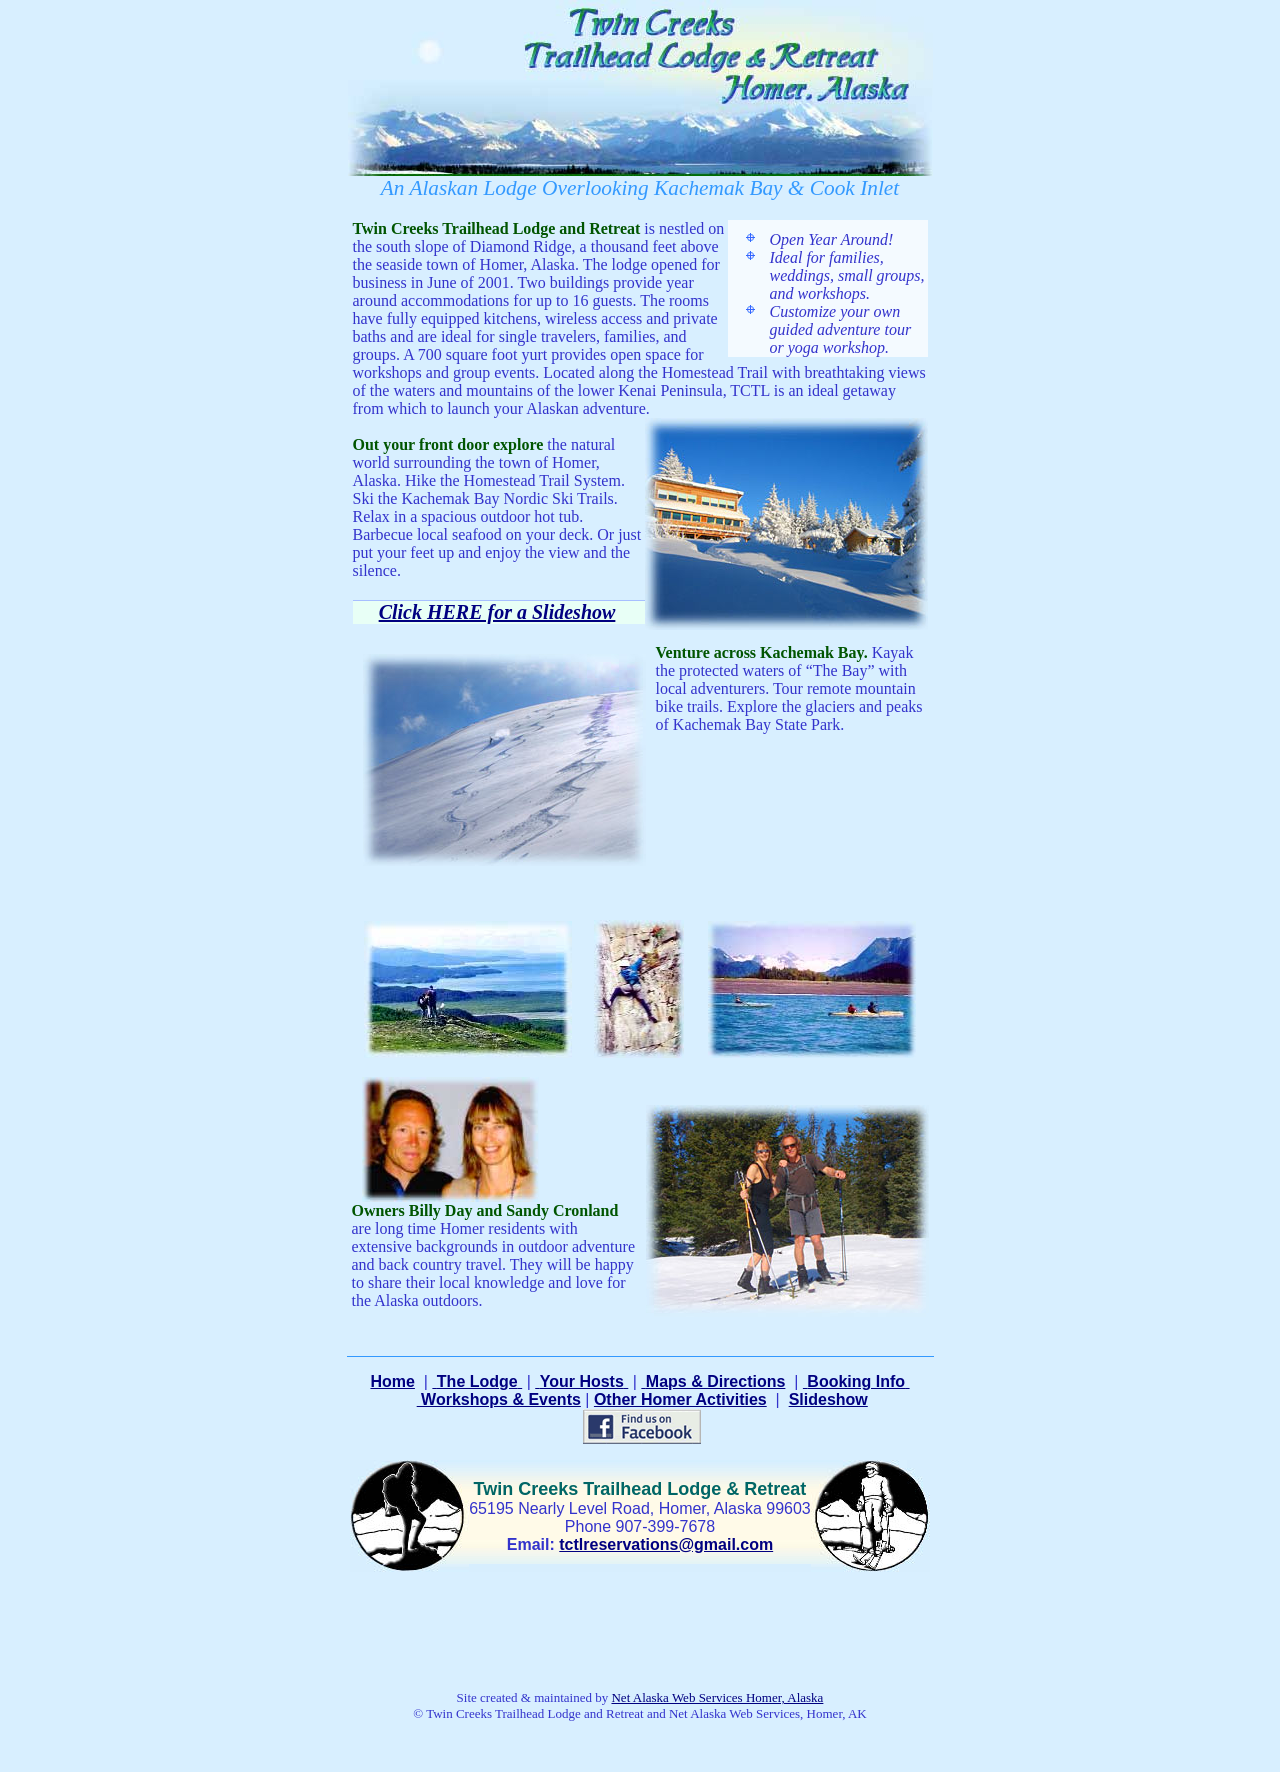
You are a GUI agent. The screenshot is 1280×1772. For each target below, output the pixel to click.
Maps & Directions (716, 1381)
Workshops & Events (499, 1399)
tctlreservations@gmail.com (666, 1544)
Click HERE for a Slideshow (497, 612)
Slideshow (828, 1399)
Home (392, 1381)
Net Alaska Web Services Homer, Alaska (717, 1697)
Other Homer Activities (680, 1399)
